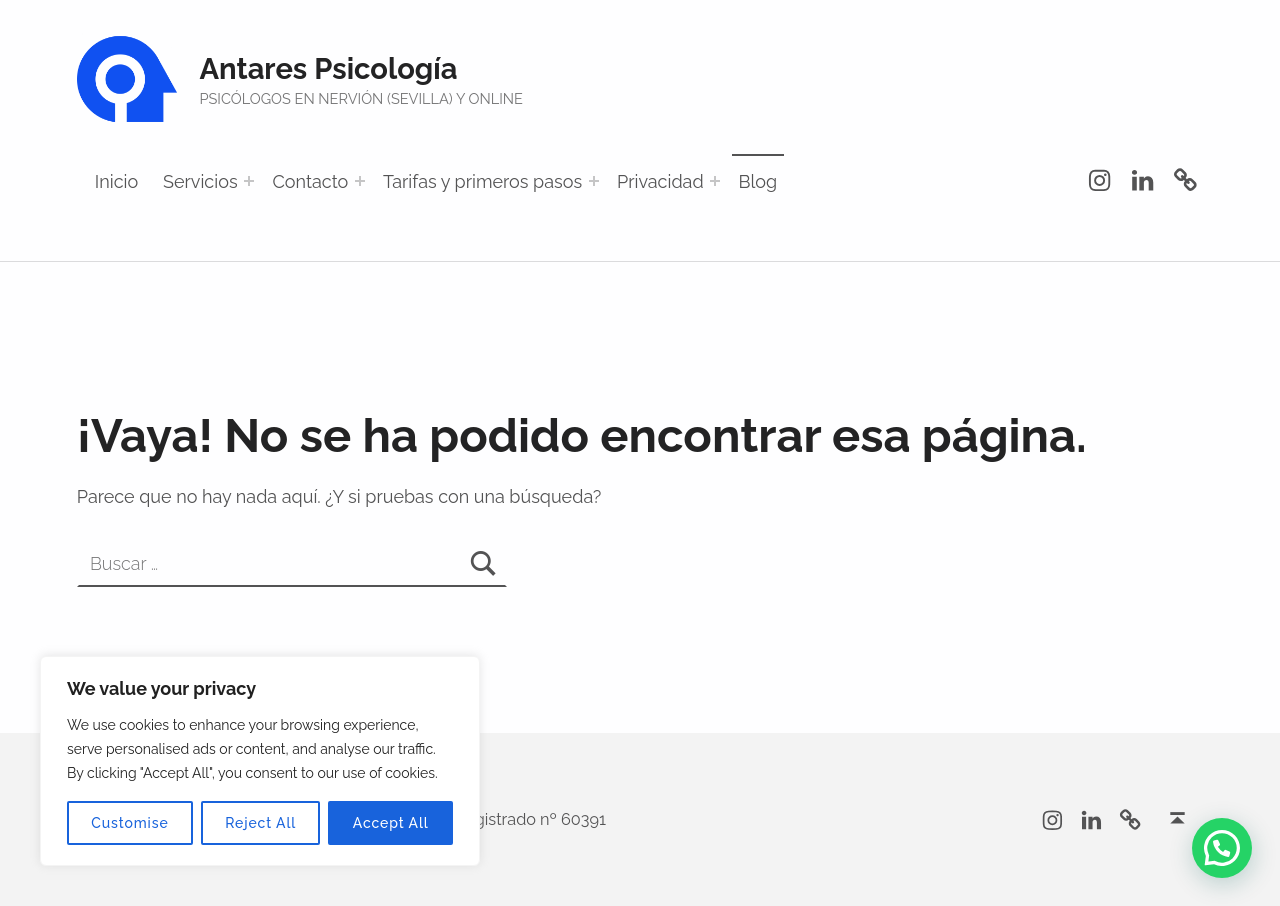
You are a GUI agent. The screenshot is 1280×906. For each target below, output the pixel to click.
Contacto (310, 181)
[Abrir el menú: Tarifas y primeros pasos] (594, 181)
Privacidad (660, 181)
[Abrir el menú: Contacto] (360, 181)
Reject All (260, 823)
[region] (260, 761)
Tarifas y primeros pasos (482, 181)
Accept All (391, 823)
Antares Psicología (328, 69)
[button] (1222, 848)
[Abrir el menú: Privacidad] (715, 181)
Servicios (200, 181)
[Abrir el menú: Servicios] (249, 181)
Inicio (116, 181)
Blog (757, 181)
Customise (129, 823)
